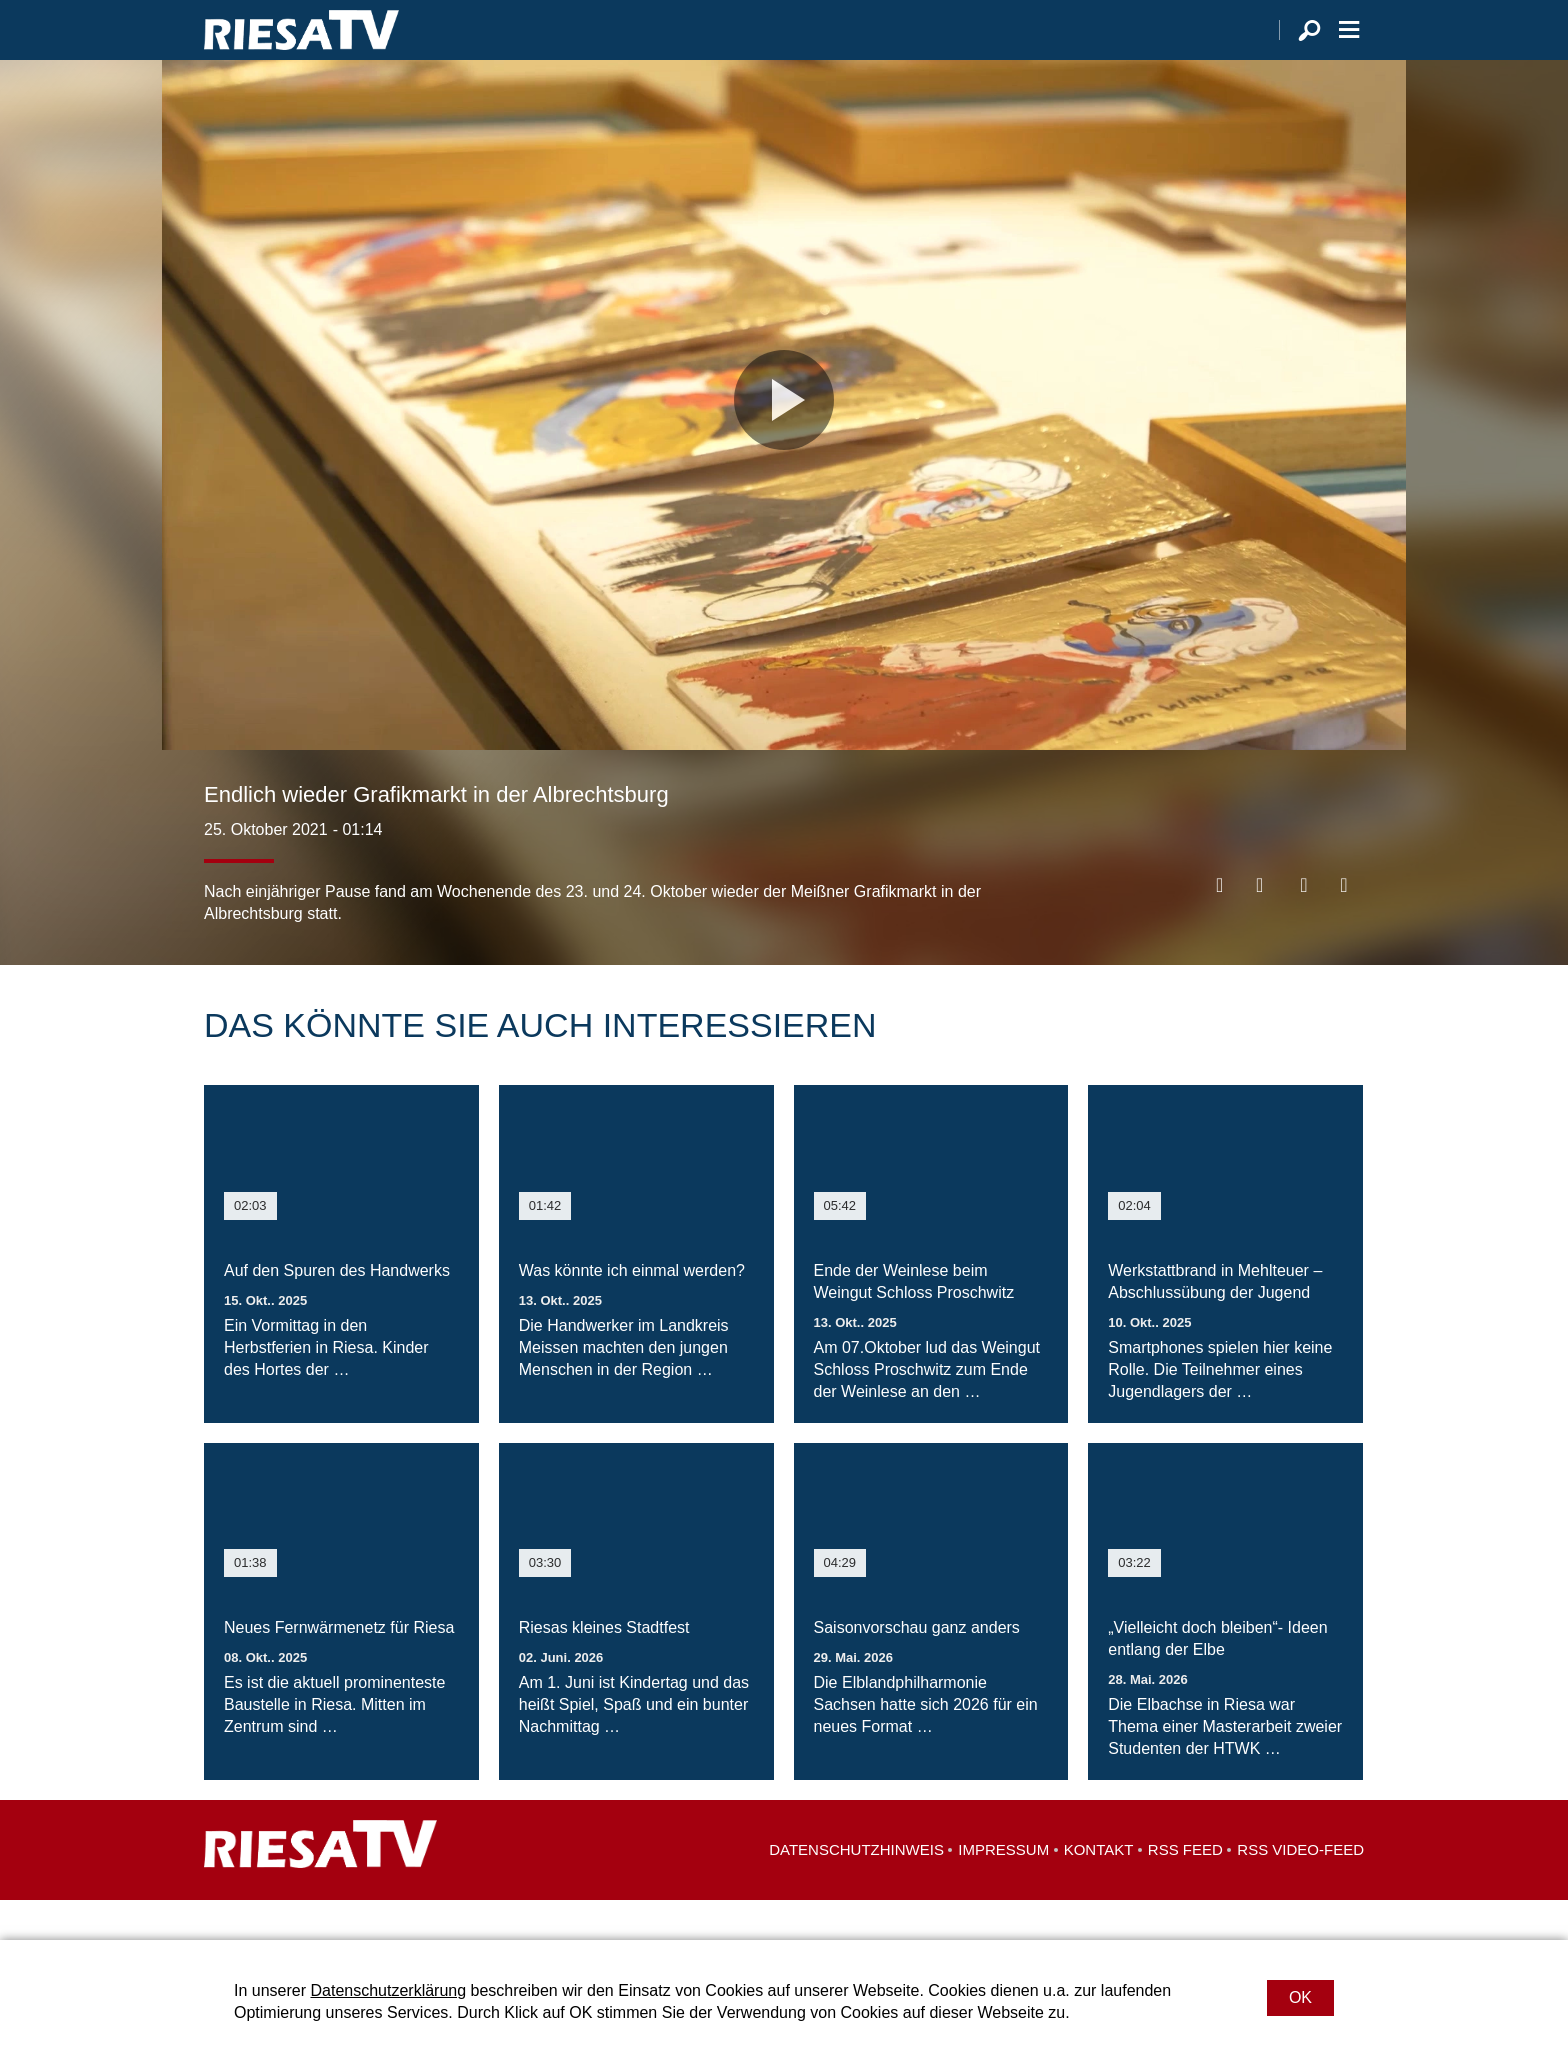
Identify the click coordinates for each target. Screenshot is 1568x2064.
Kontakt (1099, 1889)
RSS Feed (1185, 1889)
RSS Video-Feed (1300, 1889)
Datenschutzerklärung (388, 1990)
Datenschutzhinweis (856, 1889)
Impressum (1003, 1889)
